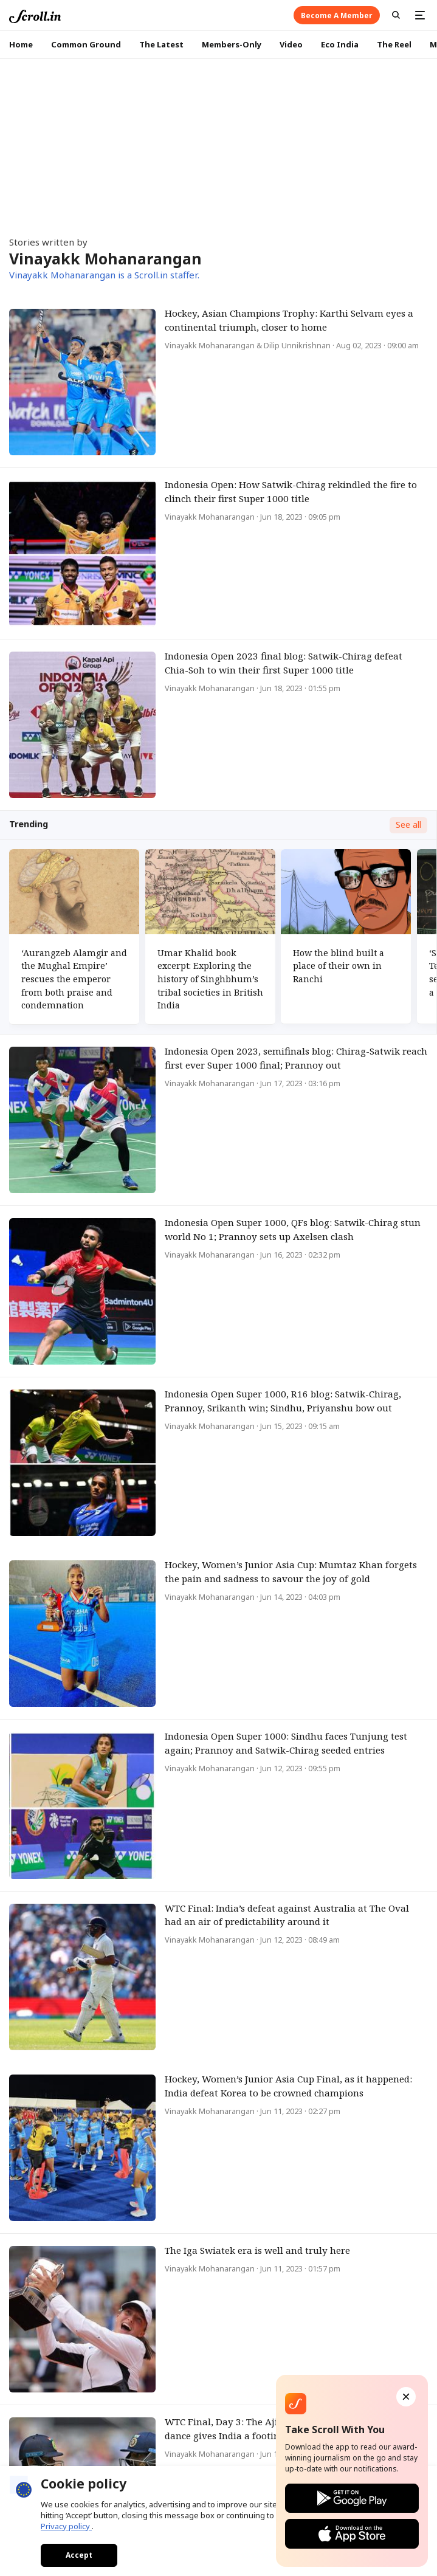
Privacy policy (66, 2526)
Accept (79, 2555)
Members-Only (231, 44)
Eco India (340, 44)
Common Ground (86, 44)
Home (21, 44)
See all (408, 824)
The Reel (394, 44)
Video (291, 44)
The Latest (161, 44)
